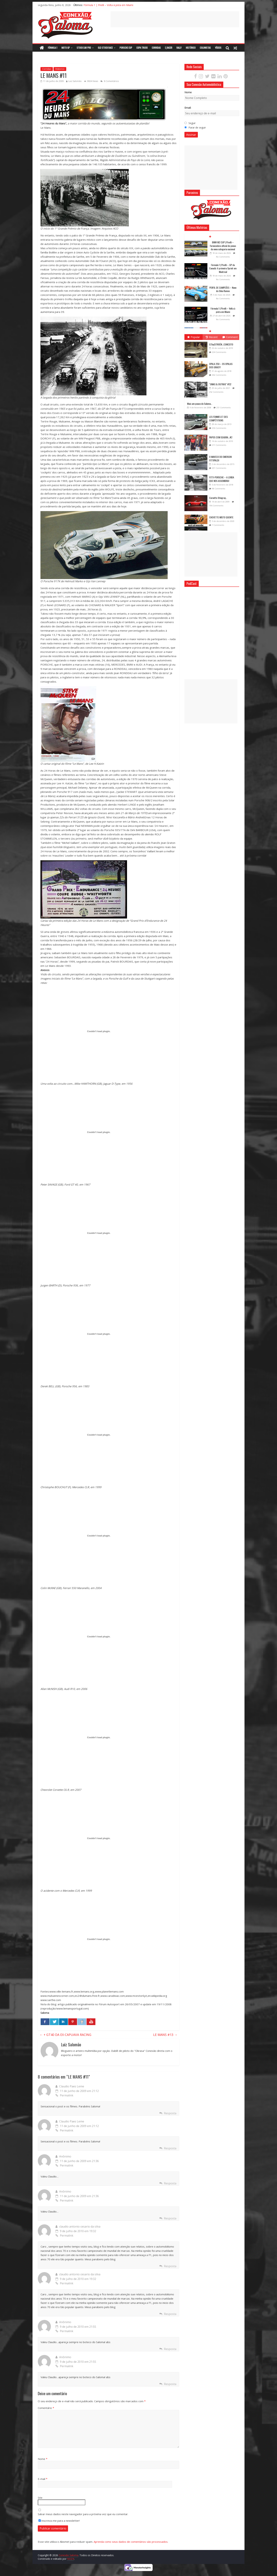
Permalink (64, 2095)
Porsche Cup (126, 47)
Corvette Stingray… (218, 498)
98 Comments (218, 488)
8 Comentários (110, 81)
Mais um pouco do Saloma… (199, 403)
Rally (179, 47)
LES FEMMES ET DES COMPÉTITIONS (218, 418)
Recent (212, 337)
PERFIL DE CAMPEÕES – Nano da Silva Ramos (222, 289)
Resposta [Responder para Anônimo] (170, 2183)
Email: (187, 107)
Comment (230, 337)
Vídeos (218, 47)
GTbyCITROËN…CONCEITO (221, 344)
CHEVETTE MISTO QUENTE (221, 517)
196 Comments (216, 505)
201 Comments (219, 468)
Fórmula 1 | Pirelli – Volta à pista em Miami (108, 5)
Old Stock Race (105, 47)
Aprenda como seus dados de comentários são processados (131, 2541)
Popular (193, 337)
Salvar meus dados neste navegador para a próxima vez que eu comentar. (83, 2514)
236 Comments (219, 428)
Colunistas (205, 47)
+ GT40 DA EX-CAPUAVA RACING (65, 2035)
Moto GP (65, 47)
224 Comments (219, 352)
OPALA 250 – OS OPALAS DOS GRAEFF (220, 365)
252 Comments (216, 392)
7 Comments (218, 525)
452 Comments (219, 375)
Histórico (191, 47)
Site (40, 2497)
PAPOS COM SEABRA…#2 (220, 437)
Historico (59, 68)
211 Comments (219, 445)
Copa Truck (142, 47)
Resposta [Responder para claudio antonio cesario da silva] (170, 2266)
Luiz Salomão (75, 81)
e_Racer (168, 47)
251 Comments (223, 407)
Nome (42, 2459)
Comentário (46, 2408)
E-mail (42, 2479)
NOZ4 (70, 2558)
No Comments (223, 256)
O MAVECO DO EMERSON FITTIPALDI (220, 458)
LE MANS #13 (165, 2035)
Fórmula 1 (52, 47)
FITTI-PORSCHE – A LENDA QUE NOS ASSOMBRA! (221, 479)
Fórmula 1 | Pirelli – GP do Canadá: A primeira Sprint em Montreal (223, 268)
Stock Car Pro (84, 47)
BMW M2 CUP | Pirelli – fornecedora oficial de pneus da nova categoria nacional (223, 245)
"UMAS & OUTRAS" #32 (220, 384)
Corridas (156, 47)
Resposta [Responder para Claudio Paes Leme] (170, 2113)
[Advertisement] (175, 19)
